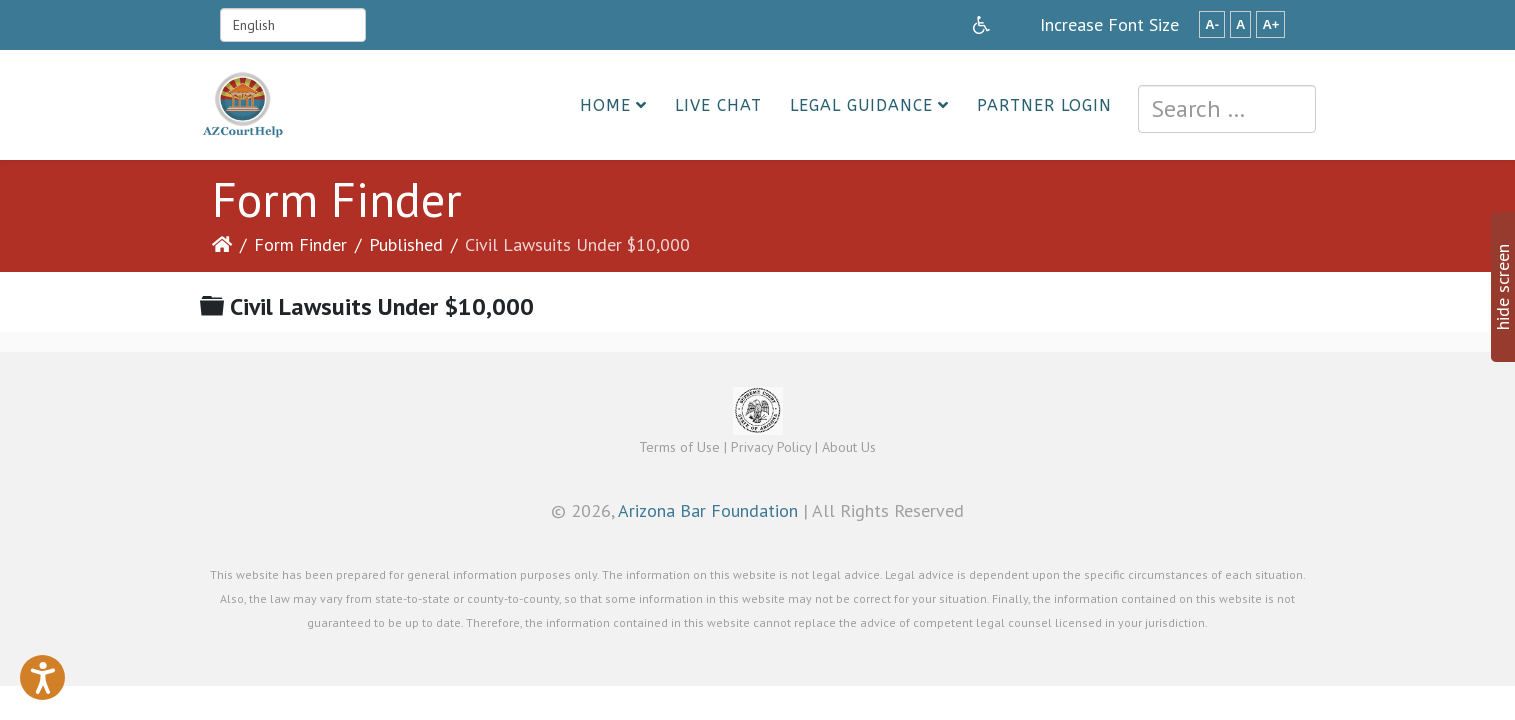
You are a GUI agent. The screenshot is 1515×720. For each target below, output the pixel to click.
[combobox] (1227, 109)
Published (406, 244)
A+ (1270, 24)
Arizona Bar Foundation (708, 510)
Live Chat (718, 105)
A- (1212, 24)
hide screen (1502, 287)
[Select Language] (293, 25)
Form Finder (300, 244)
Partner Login (1044, 105)
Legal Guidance (861, 105)
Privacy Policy (771, 447)
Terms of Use (679, 447)
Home (605, 105)
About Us (849, 447)
